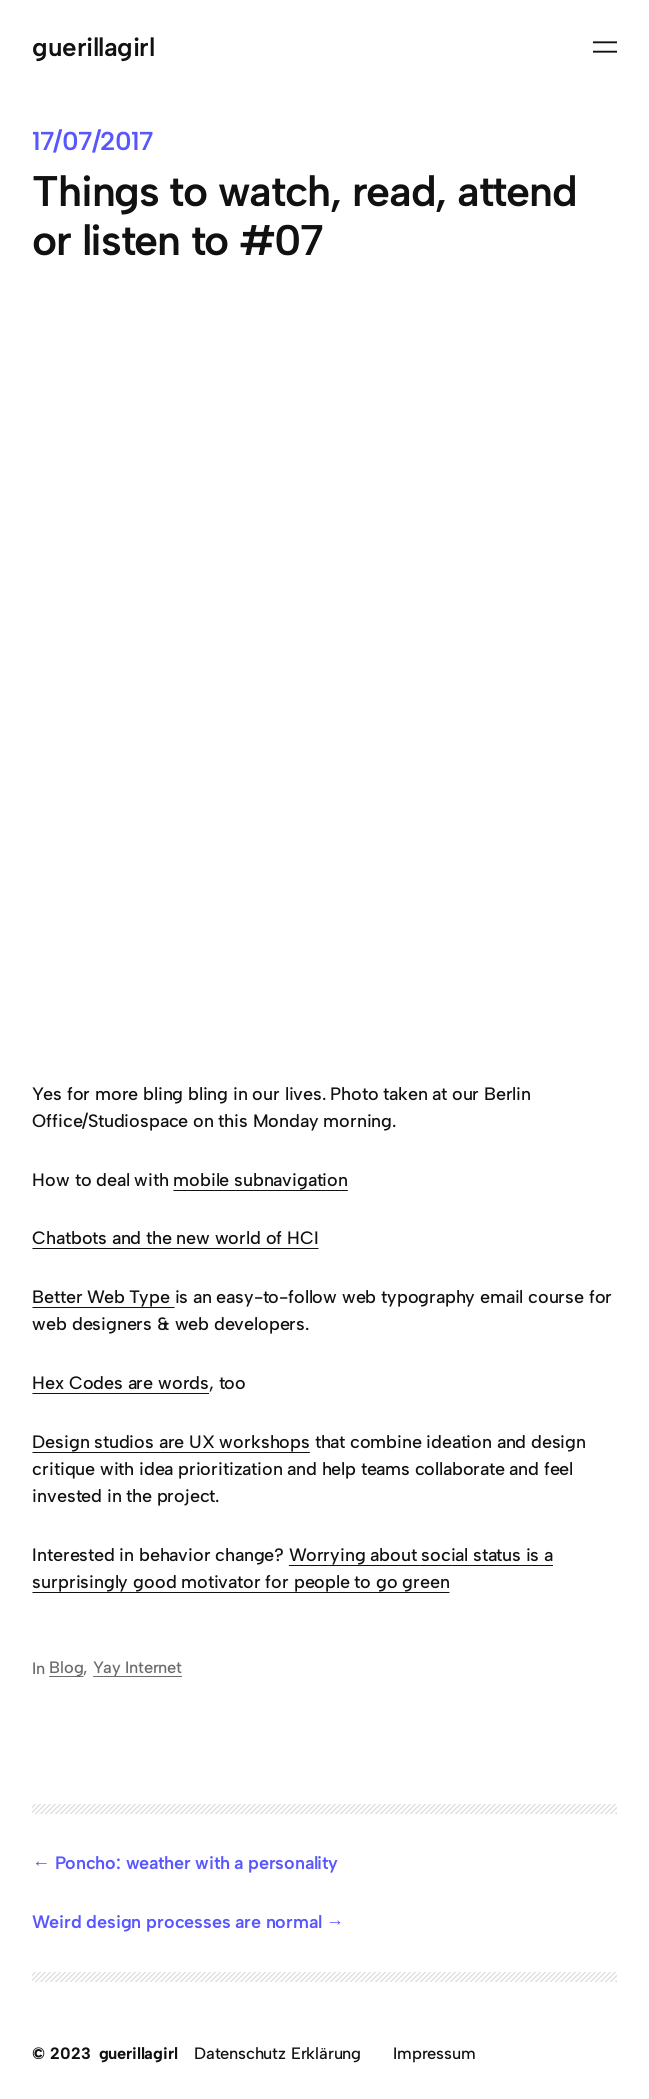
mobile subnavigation (260, 1179)
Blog (66, 1667)
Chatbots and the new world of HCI (175, 1237)
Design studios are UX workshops (170, 1441)
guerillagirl (93, 46)
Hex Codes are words (120, 1382)
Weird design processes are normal (176, 1921)
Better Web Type (103, 1296)
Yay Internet (137, 1667)
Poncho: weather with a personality (196, 1862)
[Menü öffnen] (605, 47)
